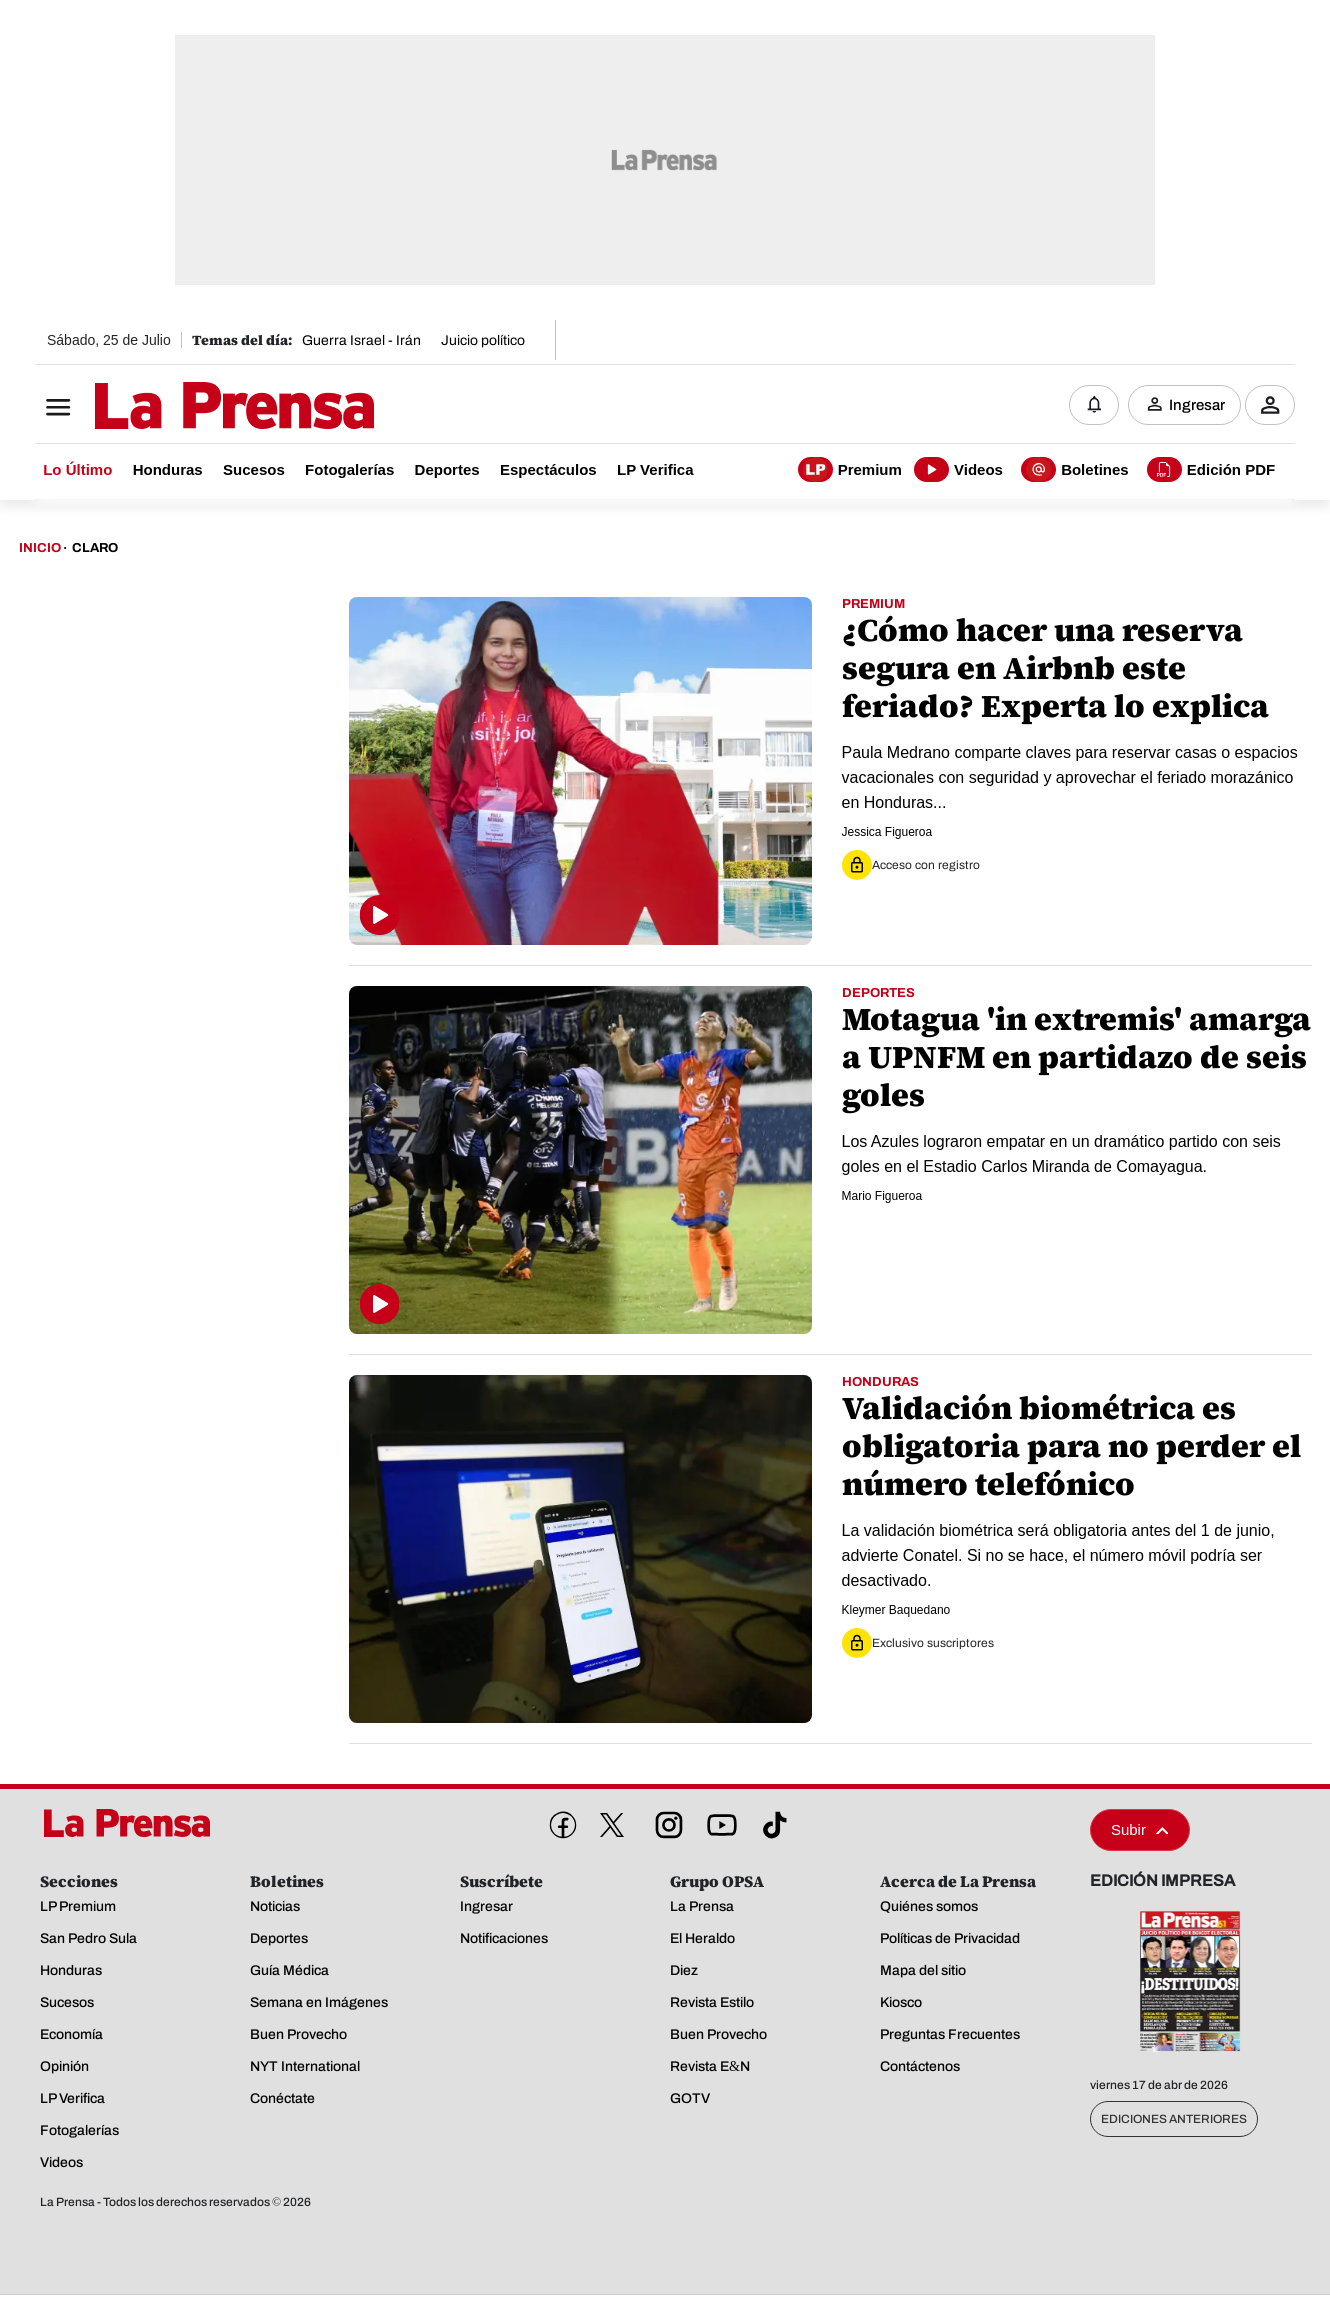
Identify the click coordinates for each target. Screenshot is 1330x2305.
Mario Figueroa (882, 1196)
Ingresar (1197, 405)
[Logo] (185, 407)
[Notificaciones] (1094, 405)
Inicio (40, 548)
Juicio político (483, 340)
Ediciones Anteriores (1174, 2119)
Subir (1140, 1829)
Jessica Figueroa (887, 832)
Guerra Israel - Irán (361, 340)
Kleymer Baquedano (896, 1610)
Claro (95, 548)
